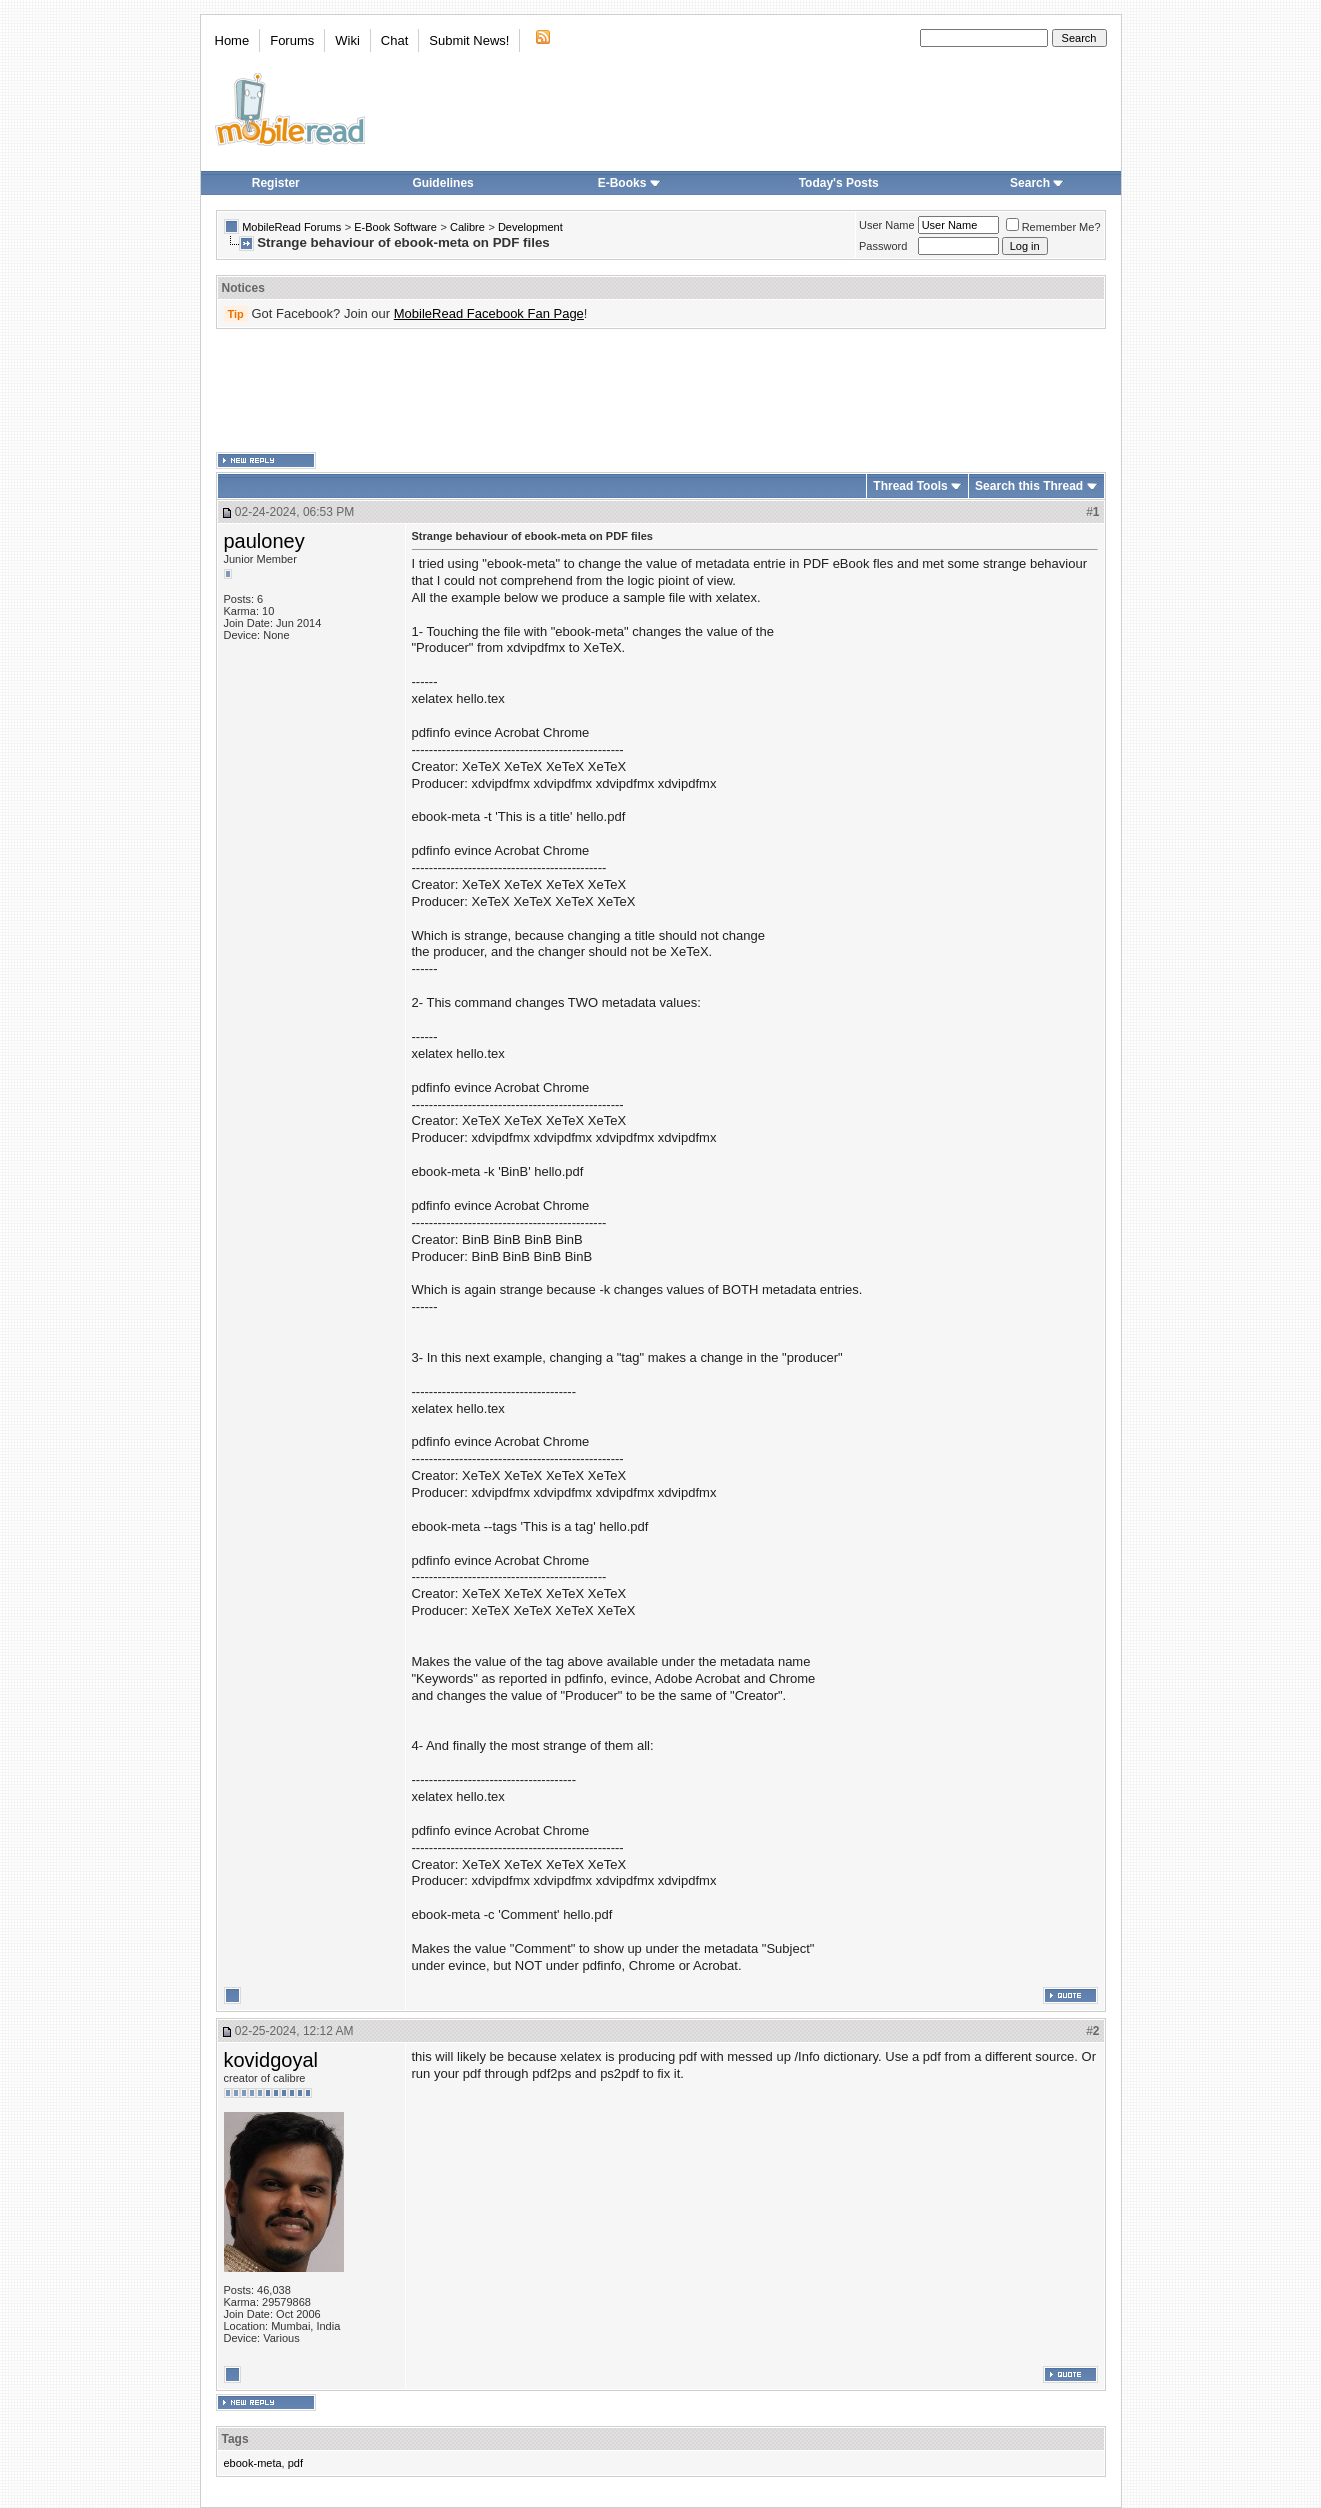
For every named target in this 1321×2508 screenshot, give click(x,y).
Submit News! (469, 40)
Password (883, 246)
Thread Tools (910, 486)
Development (530, 227)
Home (232, 40)
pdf (295, 2463)
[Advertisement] (661, 391)
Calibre (467, 227)
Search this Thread (1029, 486)
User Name (887, 225)
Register (276, 183)
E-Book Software (395, 227)
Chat (394, 40)
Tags (235, 2439)
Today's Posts (839, 183)
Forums (292, 40)
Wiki (347, 40)
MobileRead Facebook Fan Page (489, 313)
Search (1037, 183)
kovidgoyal (271, 2060)
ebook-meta (253, 2463)
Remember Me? (1053, 227)
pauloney (264, 541)
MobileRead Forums (291, 227)
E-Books (629, 183)
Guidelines (442, 183)
